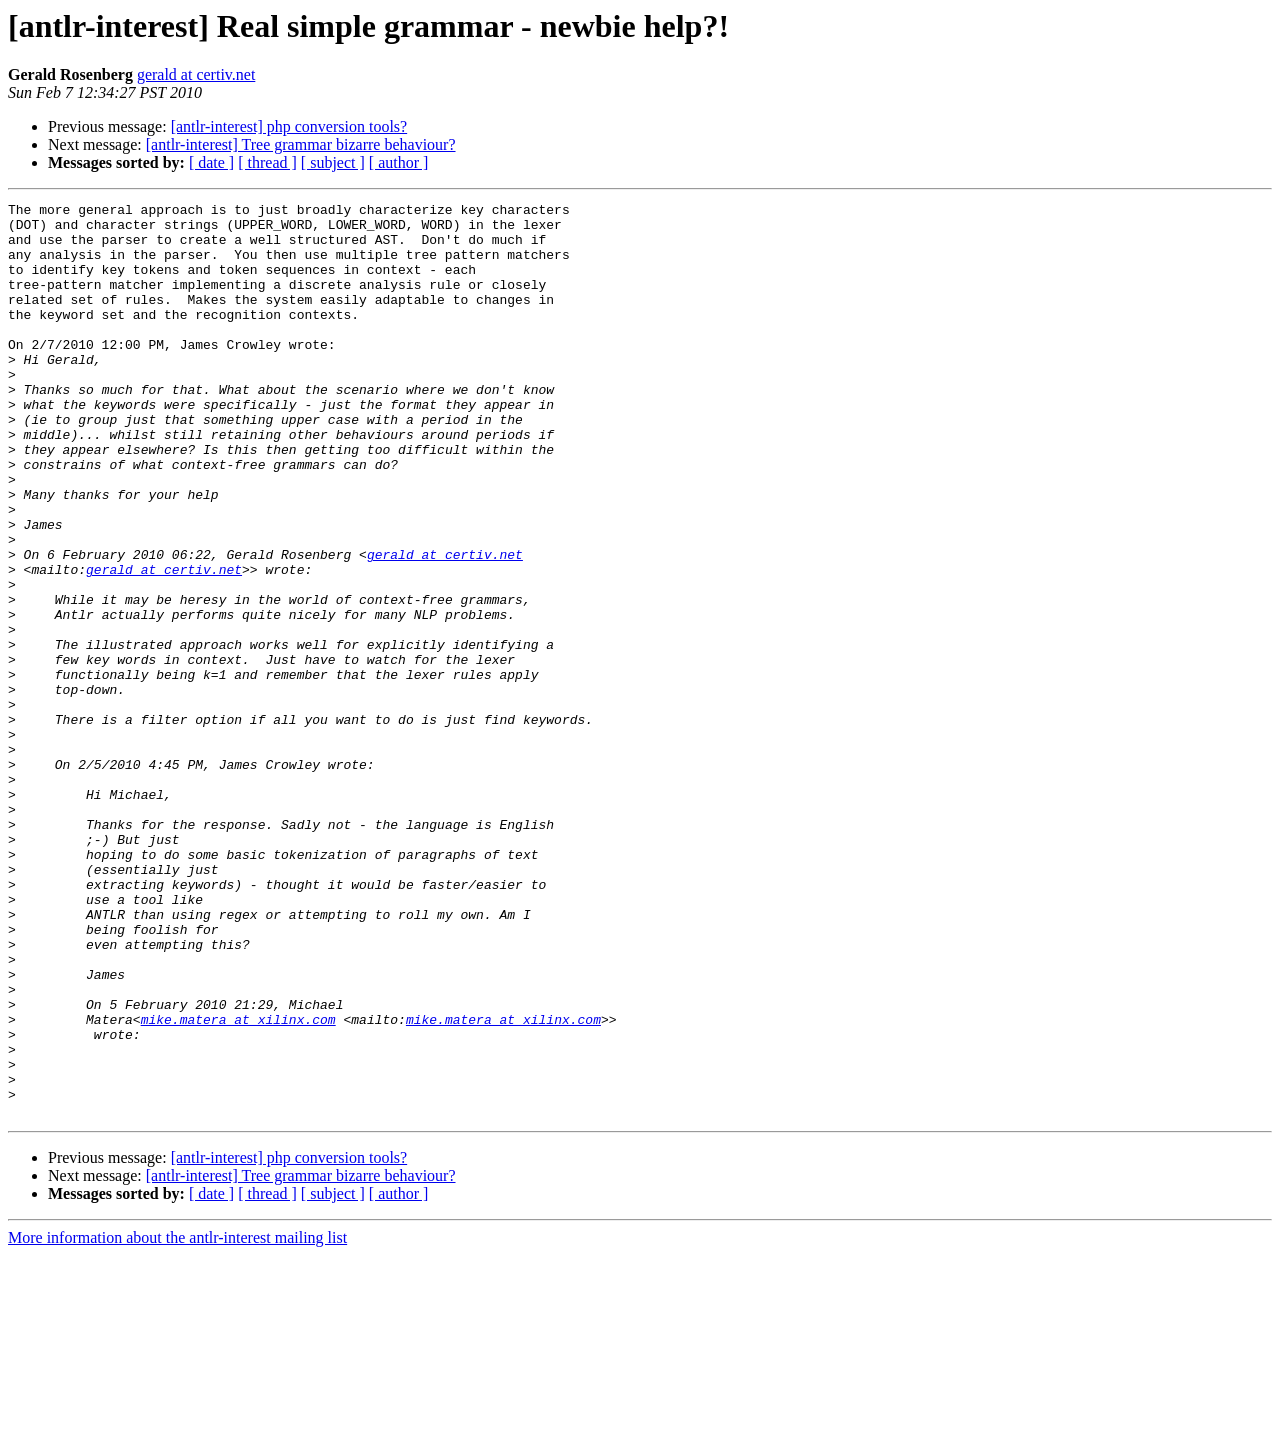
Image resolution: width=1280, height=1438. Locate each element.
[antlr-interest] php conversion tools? (289, 126)
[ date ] (211, 162)
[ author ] (399, 162)
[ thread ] (267, 162)
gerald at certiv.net (196, 74)
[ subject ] (333, 162)
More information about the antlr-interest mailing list (177, 1420)
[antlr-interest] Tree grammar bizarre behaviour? (301, 144)
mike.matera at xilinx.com (238, 1184)
